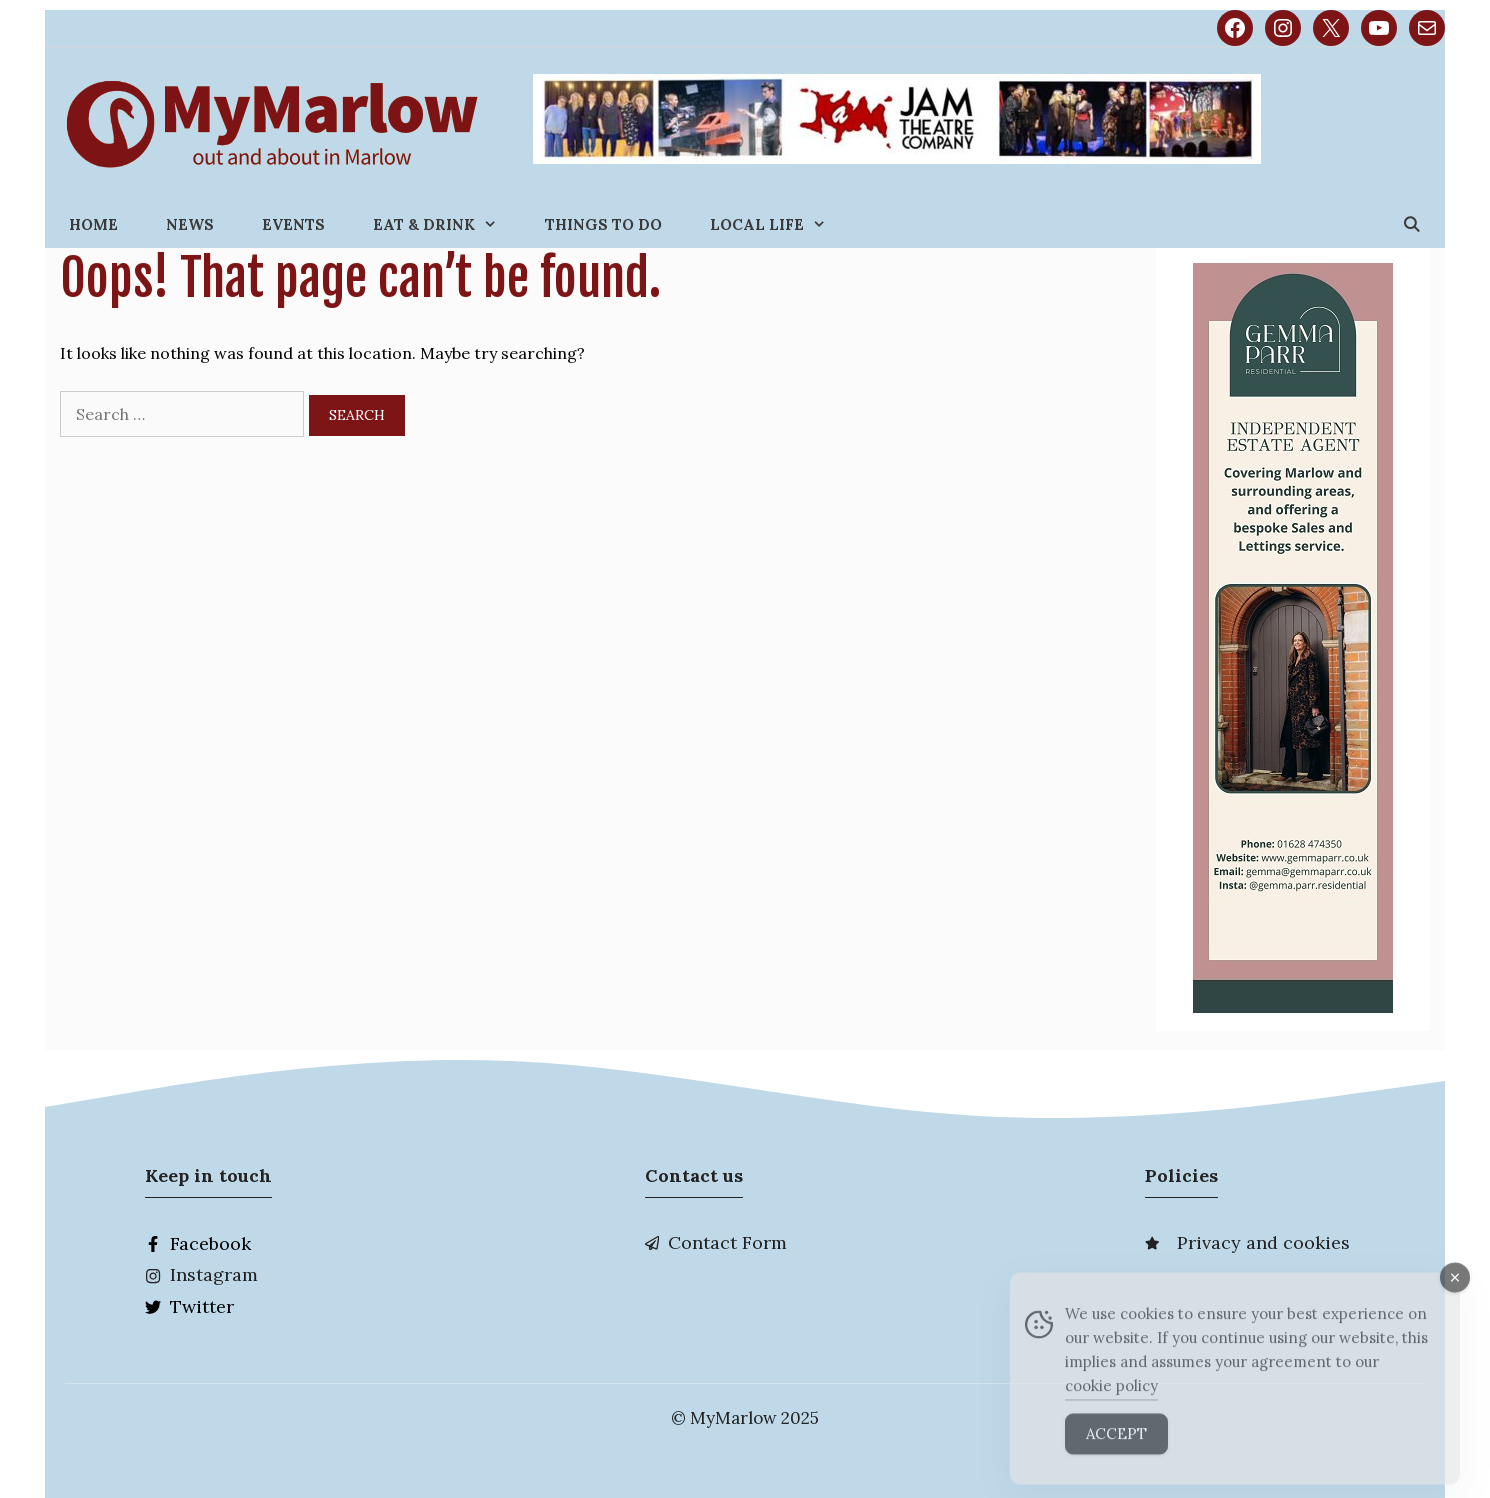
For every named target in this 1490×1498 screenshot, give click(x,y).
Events (293, 224)
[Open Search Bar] (1411, 224)
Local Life (780, 224)
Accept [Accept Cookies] (1116, 1454)
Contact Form (727, 1242)
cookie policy (1111, 1406)
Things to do (603, 224)
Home (93, 224)
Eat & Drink (447, 224)
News (190, 224)
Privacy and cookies (1263, 1242)
